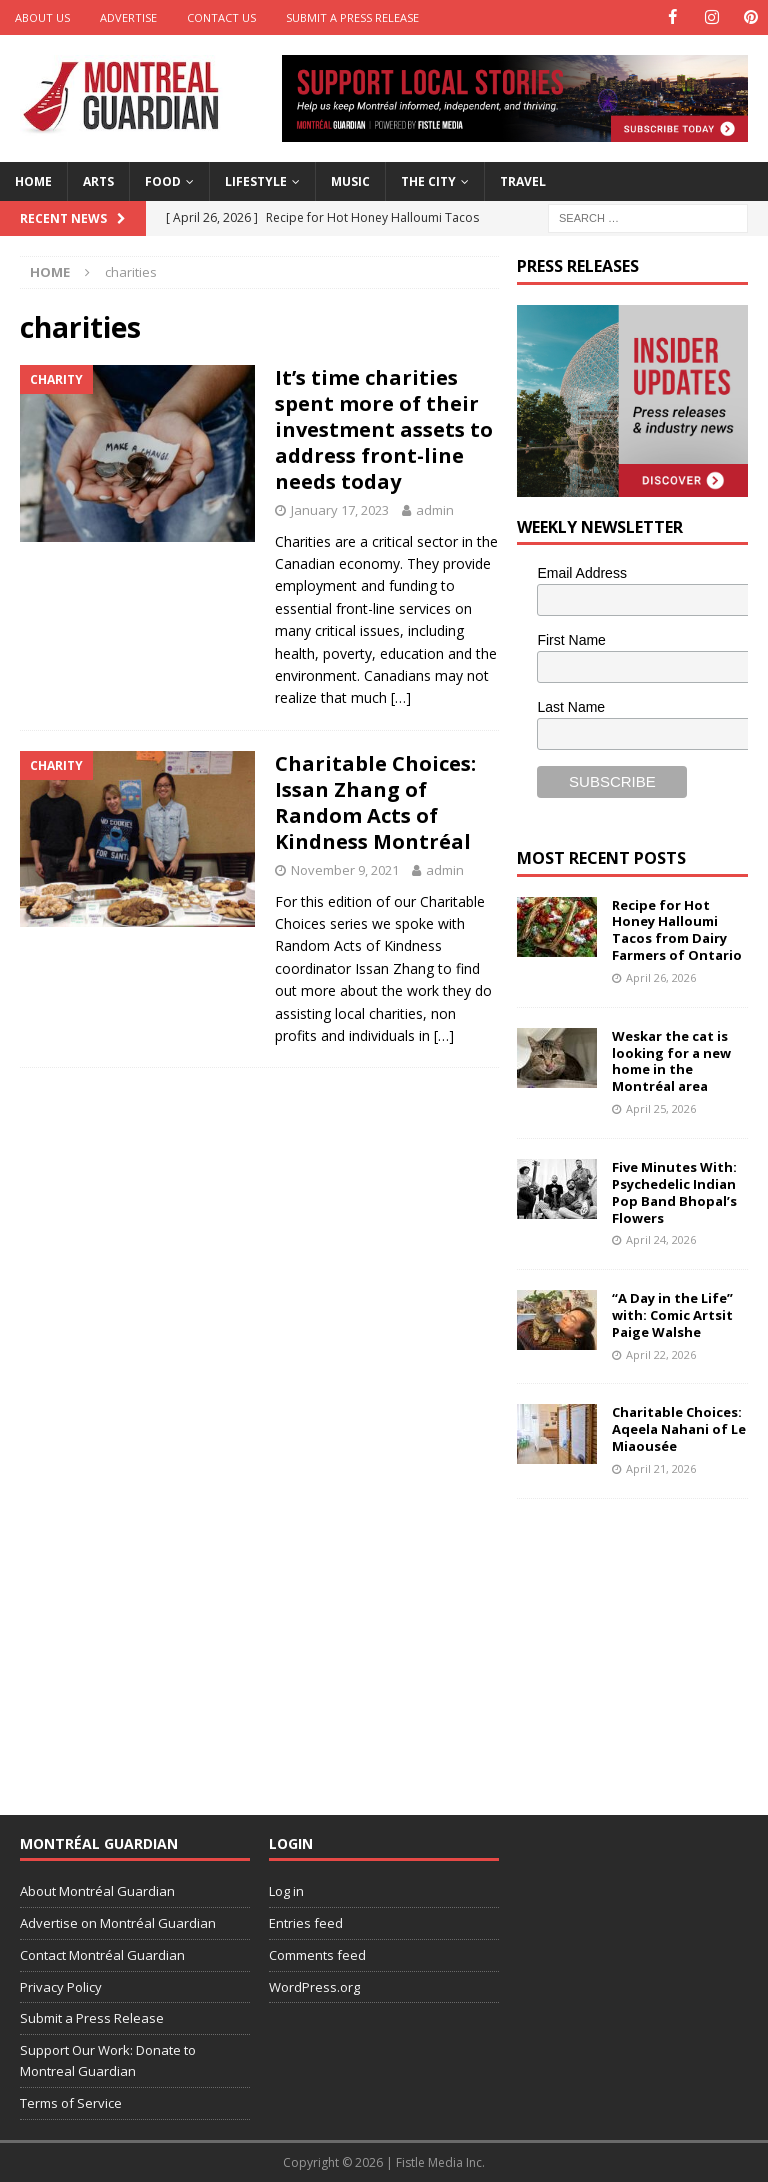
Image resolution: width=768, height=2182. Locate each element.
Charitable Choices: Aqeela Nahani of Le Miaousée (679, 1429)
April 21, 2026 (661, 1468)
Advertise (128, 17)
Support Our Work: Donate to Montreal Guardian (108, 2060)
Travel (523, 180)
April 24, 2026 (661, 1239)
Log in (286, 1891)
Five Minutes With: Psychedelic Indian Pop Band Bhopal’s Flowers (674, 1192)
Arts (98, 180)
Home (33, 180)
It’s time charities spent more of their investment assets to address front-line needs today (384, 429)
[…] (401, 697)
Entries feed (306, 1923)
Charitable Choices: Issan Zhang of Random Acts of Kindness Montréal (375, 802)
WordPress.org (314, 1986)
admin (435, 510)
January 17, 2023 (340, 510)
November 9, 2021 (345, 870)
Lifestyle (256, 180)
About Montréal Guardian (97, 1891)
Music (350, 180)
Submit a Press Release (352, 17)
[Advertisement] (642, 1643)
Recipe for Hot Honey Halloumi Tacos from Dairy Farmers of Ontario (677, 929)
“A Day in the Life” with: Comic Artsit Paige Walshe (672, 1315)
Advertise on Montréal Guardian (118, 1923)
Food (163, 180)
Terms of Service (71, 2103)
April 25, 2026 (661, 1108)
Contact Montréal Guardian (102, 1955)
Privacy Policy (61, 1986)
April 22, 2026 (661, 1354)
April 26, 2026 (661, 977)
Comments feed (317, 1955)
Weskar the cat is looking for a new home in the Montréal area (671, 1061)
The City (428, 180)
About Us (42, 17)
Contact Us (221, 17)
